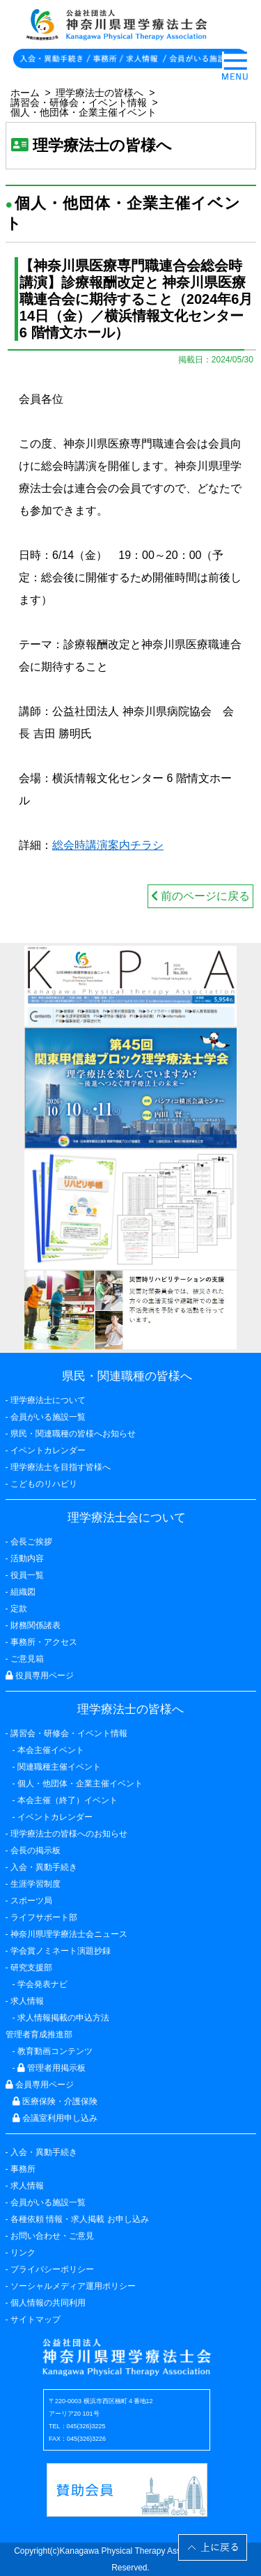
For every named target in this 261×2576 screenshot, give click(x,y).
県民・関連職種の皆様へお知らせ (73, 1434)
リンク (22, 2252)
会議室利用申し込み (55, 2118)
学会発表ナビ (42, 1984)
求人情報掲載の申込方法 (63, 2018)
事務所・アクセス (43, 1642)
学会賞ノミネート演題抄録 (60, 1951)
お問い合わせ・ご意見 (52, 2236)
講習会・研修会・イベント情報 (78, 102)
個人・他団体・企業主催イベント (83, 112)
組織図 (22, 1592)
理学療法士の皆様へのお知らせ (68, 1834)
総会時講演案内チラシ (108, 845)
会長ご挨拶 (31, 1542)
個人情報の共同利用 (48, 2303)
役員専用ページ (40, 1675)
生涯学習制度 (35, 1884)
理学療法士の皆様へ (99, 92)
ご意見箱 (27, 1659)
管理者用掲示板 (51, 2068)
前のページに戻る (200, 896)
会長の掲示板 (35, 1850)
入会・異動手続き (43, 2152)
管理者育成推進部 (39, 2034)
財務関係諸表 (35, 1625)
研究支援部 (31, 1967)
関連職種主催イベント (59, 1767)
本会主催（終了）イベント (67, 1800)
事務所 (22, 2169)
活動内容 (27, 1558)
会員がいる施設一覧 (48, 2202)
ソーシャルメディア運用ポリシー (73, 2286)
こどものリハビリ (43, 1484)
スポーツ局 (31, 1901)
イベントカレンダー (48, 1450)
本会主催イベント (50, 1750)
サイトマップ (35, 2319)
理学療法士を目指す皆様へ (60, 1467)
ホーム (25, 92)
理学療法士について (48, 1400)
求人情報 (27, 2186)
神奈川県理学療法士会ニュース (68, 1934)
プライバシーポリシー (52, 2269)
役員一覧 (27, 1575)
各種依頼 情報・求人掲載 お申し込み (79, 2219)
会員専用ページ (40, 2085)
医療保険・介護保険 (55, 2101)
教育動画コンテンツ (55, 2051)
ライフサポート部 (43, 1917)
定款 (18, 1608)
